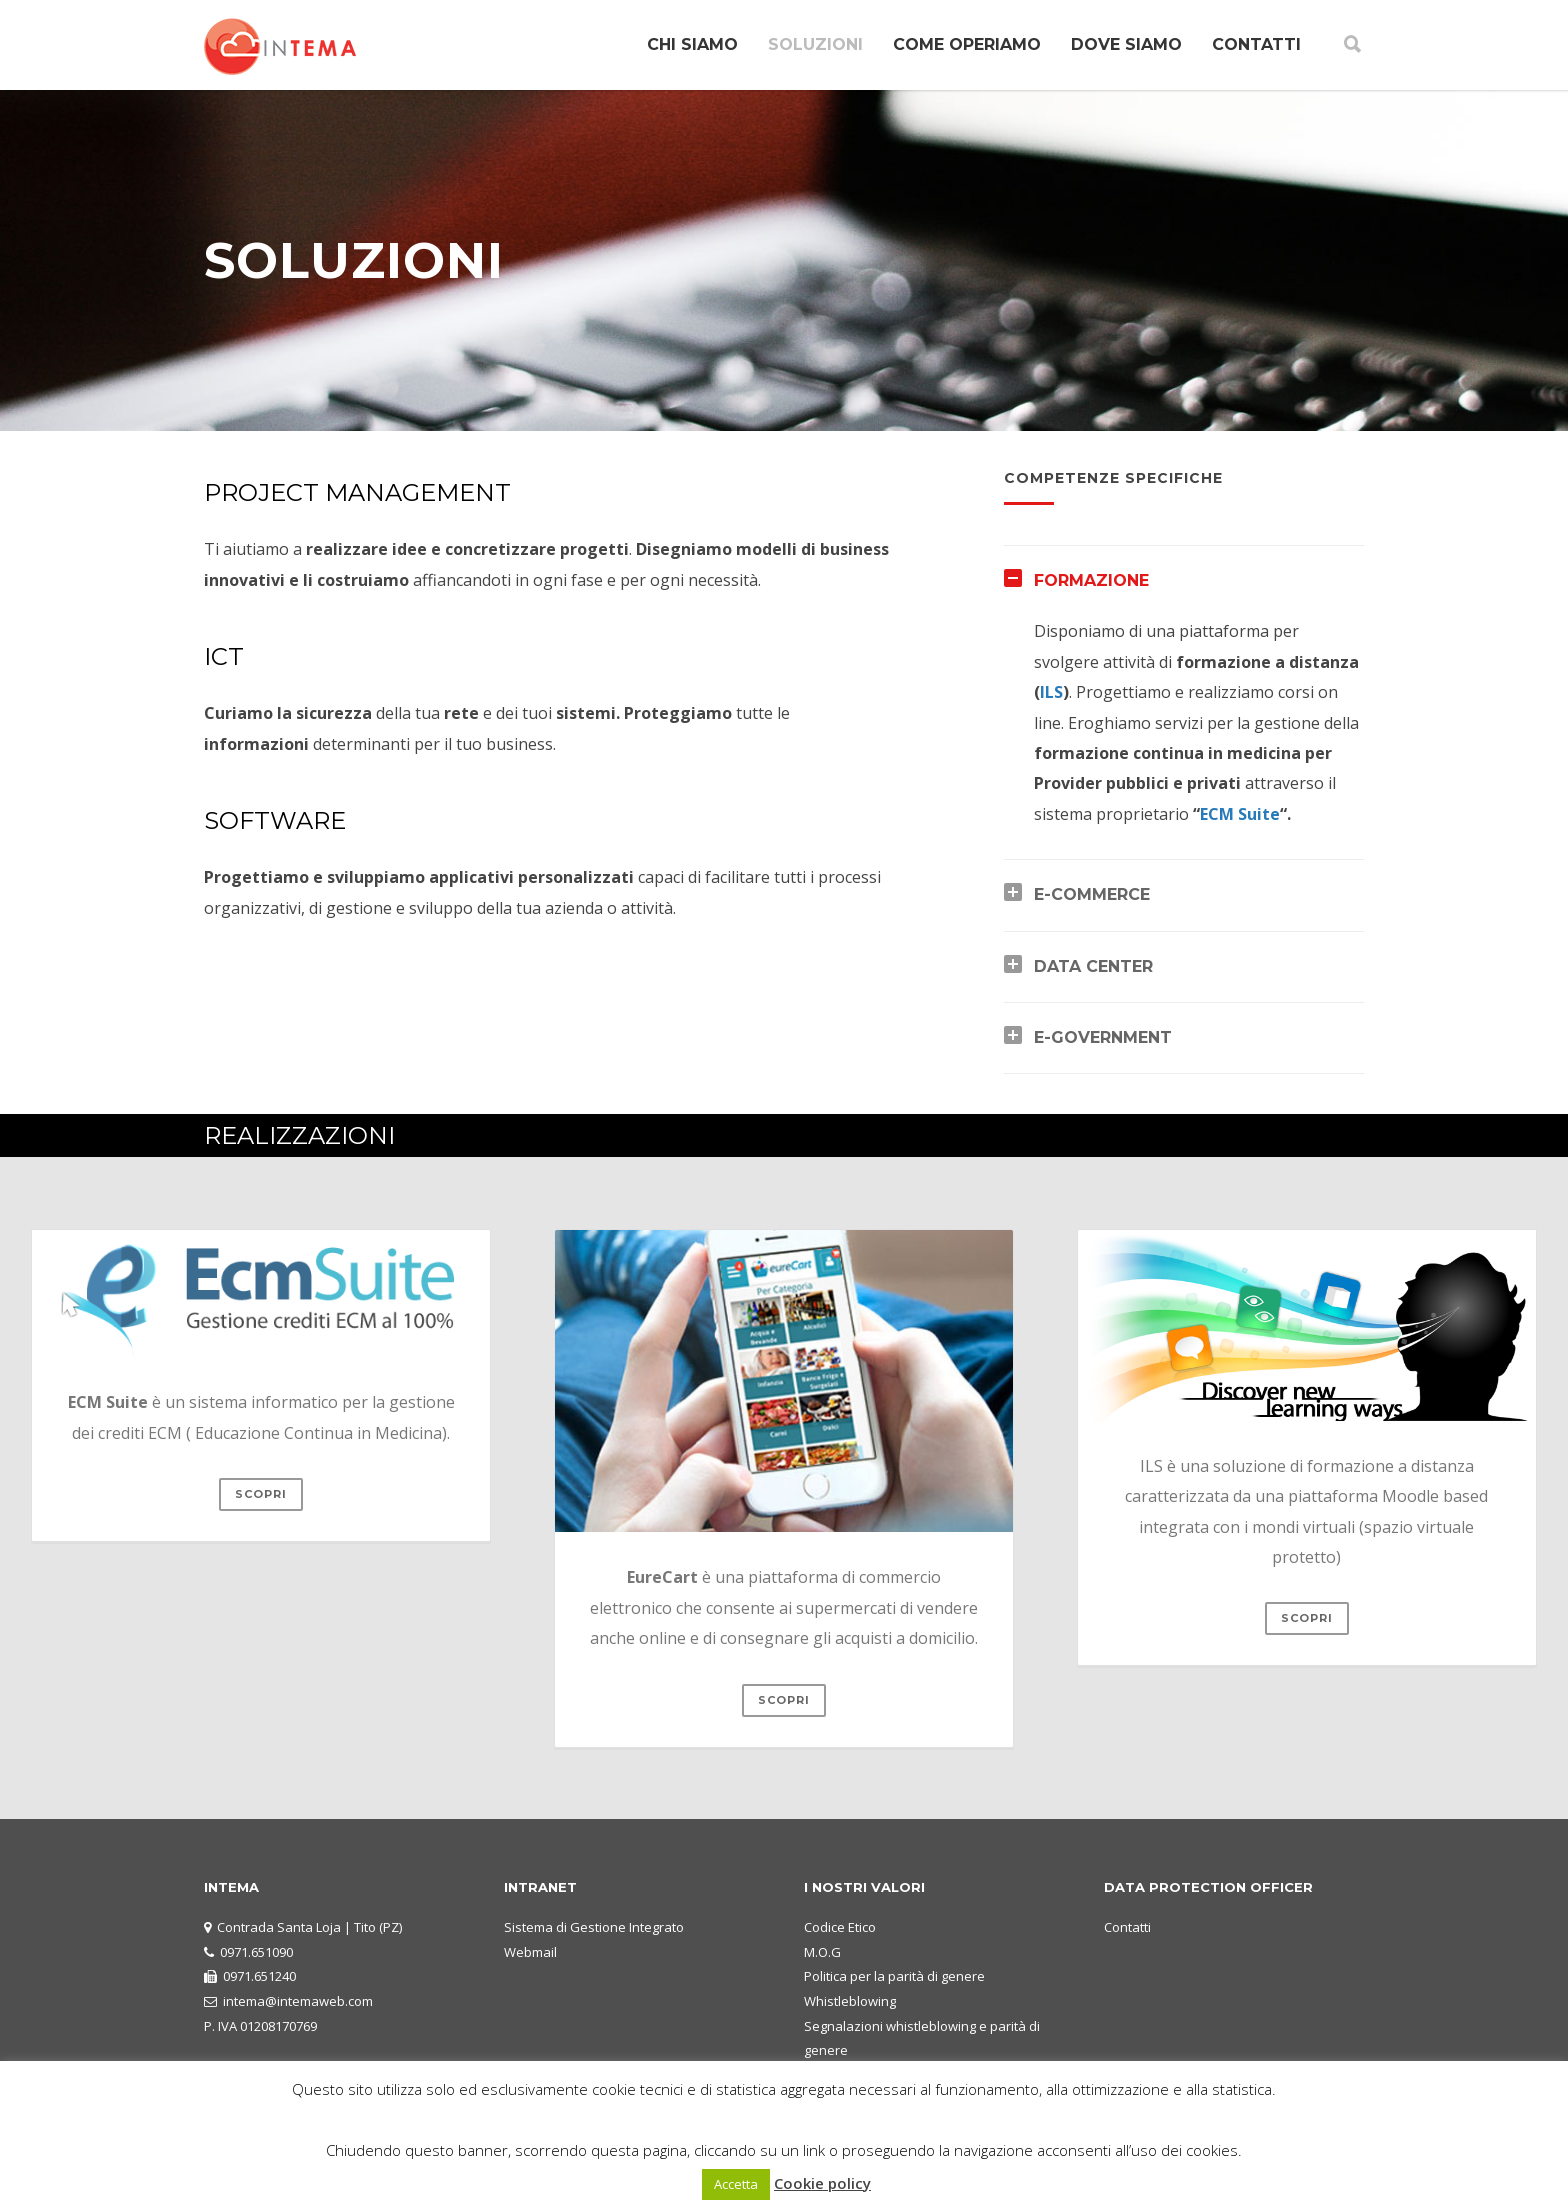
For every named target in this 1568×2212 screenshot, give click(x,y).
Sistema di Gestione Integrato (594, 1927)
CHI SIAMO (692, 44)
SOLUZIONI (815, 44)
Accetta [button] (736, 2184)
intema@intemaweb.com (298, 2001)
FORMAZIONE (1091, 580)
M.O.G (822, 1952)
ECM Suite (1240, 814)
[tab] (1184, 580)
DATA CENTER (1093, 966)
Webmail (530, 1952)
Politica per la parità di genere (894, 1976)
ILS (1051, 692)
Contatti (1127, 1927)
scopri (261, 1494)
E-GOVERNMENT (1103, 1037)
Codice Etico (840, 1927)
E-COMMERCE (1092, 894)
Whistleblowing (850, 2001)
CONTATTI (1256, 44)
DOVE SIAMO (1126, 44)
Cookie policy (822, 2183)
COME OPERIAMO (967, 44)
